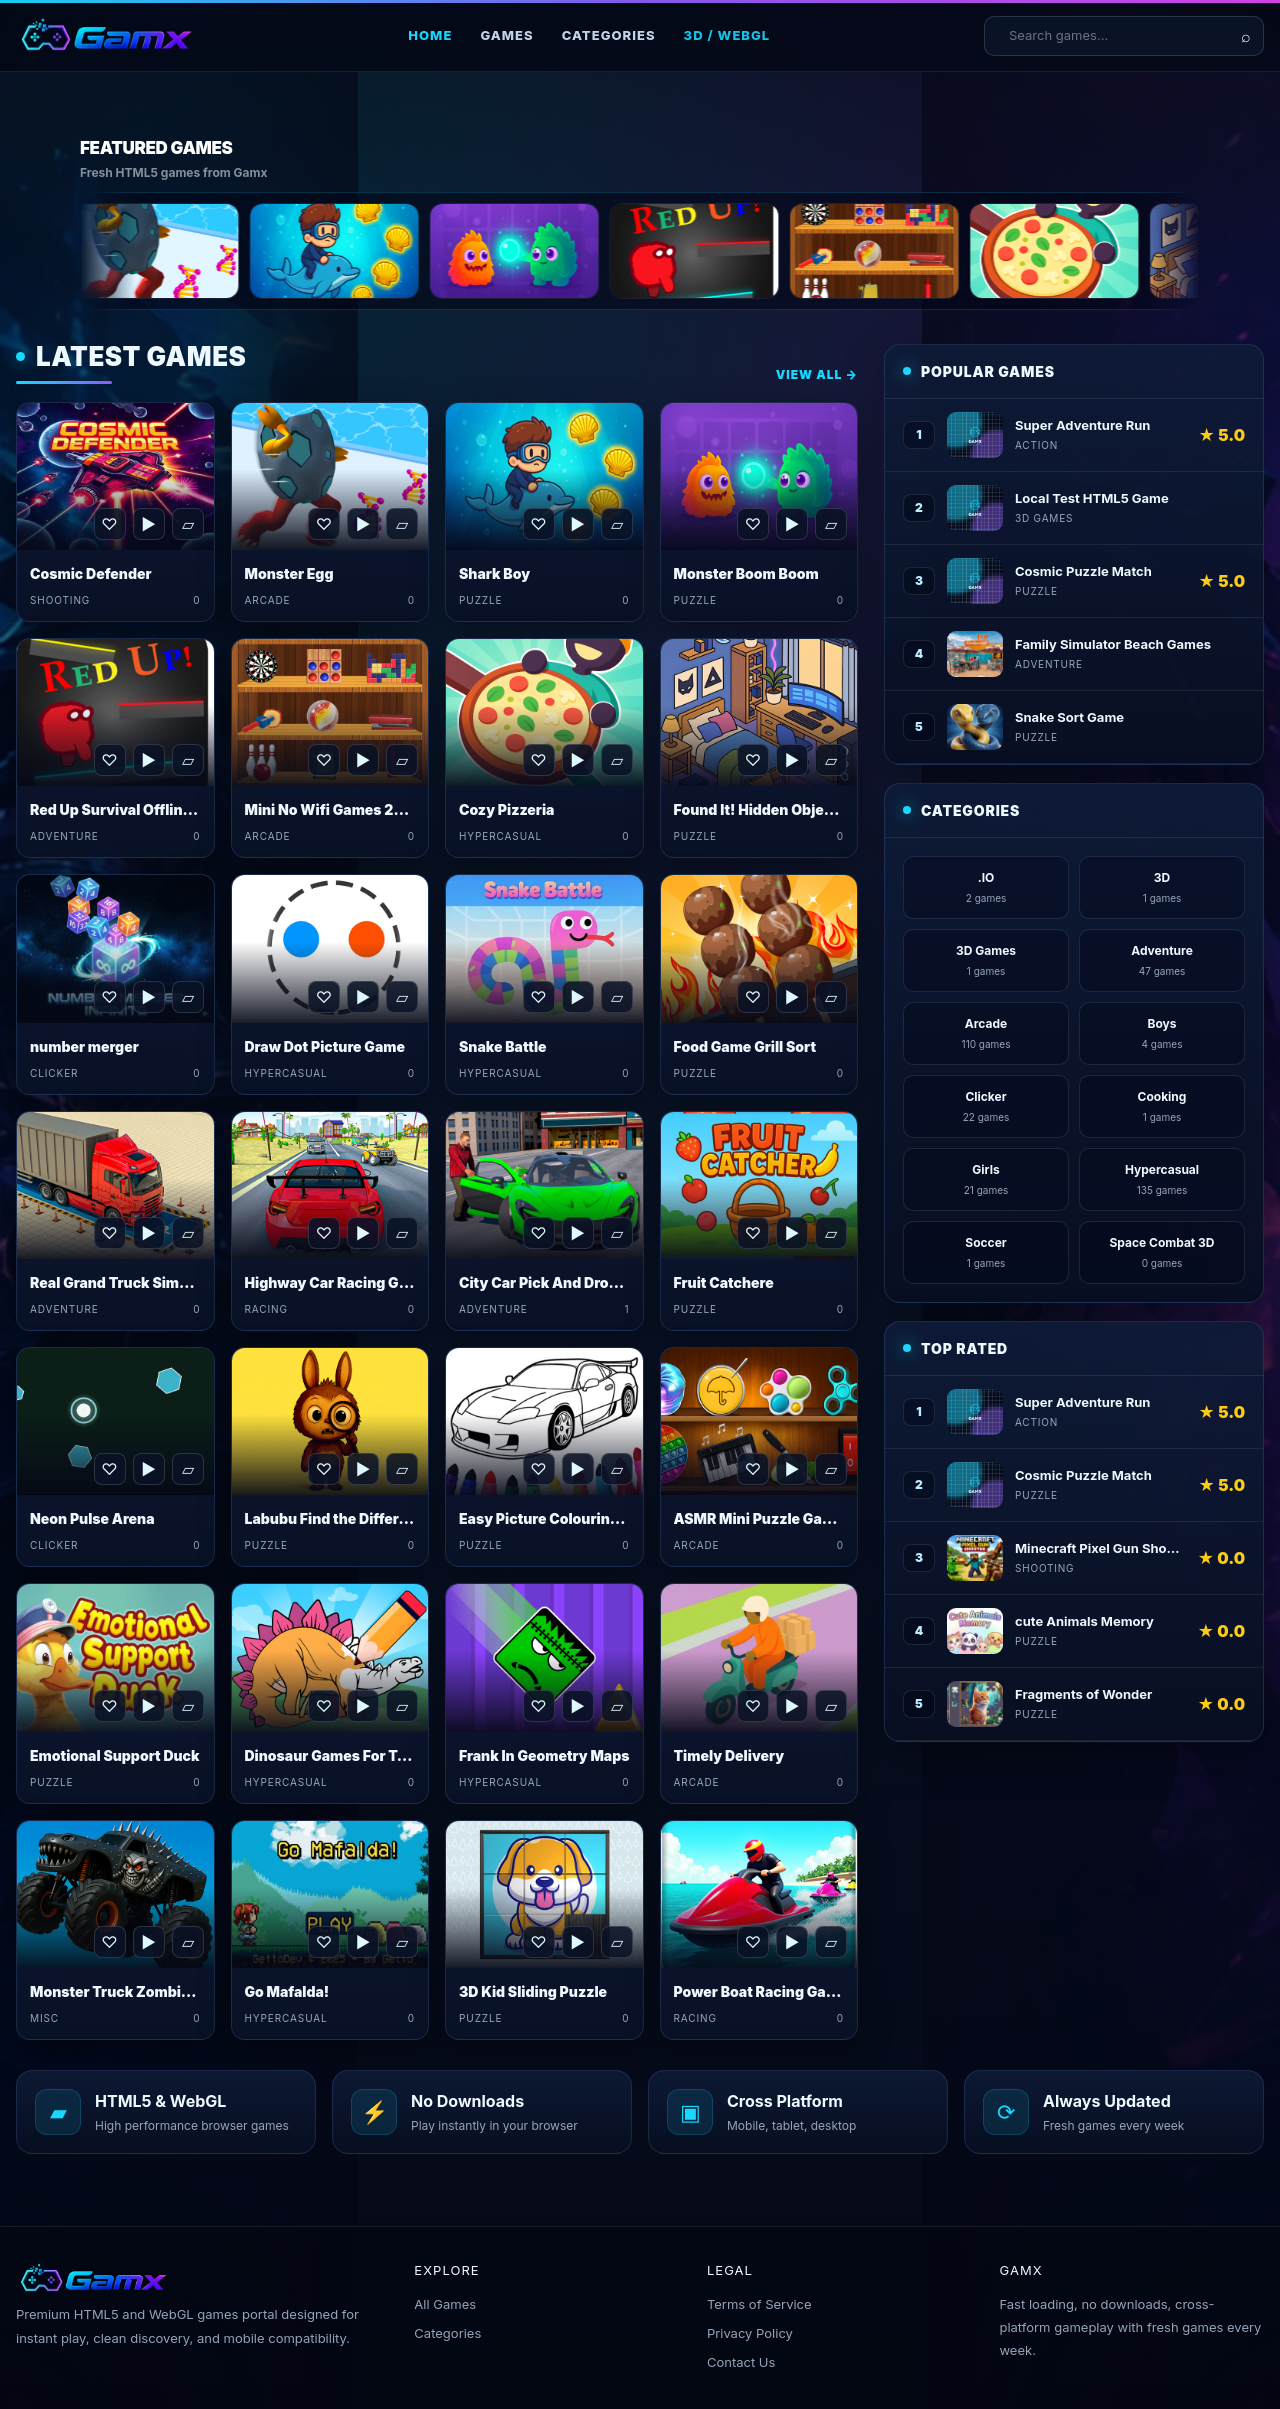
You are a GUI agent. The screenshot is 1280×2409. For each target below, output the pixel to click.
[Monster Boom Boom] (591, 251)
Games (506, 35)
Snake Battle (503, 1046)
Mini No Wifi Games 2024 (334, 809)
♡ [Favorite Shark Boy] (538, 524)
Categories (609, 35)
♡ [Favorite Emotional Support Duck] (109, 1706)
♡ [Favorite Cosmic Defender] (109, 524)
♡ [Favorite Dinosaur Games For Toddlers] (324, 1706)
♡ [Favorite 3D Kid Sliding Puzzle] (538, 1942)
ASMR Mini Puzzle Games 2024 (783, 1518)
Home (430, 35)
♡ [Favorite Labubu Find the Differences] (324, 1469)
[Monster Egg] (231, 251)
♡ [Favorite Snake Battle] (538, 997)
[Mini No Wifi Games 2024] (951, 251)
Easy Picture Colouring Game (560, 1518)
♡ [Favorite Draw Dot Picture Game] (324, 997)
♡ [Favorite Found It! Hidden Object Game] (753, 760)
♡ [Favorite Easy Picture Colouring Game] (538, 1469)
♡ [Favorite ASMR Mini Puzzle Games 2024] (753, 1469)
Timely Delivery (729, 1755)
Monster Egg (289, 573)
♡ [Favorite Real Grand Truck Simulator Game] (109, 1233)
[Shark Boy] (411, 251)
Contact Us (741, 2362)
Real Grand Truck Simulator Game (147, 1282)
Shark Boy (494, 573)
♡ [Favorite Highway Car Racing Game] (324, 1233)
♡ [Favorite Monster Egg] (324, 524)
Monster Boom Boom (746, 573)
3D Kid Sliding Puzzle (533, 1991)
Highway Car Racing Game (337, 1282)
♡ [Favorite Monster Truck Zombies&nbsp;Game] (109, 1942)
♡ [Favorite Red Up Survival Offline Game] (109, 760)
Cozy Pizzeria (506, 809)
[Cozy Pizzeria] (1131, 251)
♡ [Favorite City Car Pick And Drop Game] (538, 1233)
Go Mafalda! (287, 1991)
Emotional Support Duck (115, 1755)
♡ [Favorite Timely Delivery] (753, 1706)
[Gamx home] (105, 36)
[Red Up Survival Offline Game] (771, 251)
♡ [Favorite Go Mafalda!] (324, 1942)
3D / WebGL (727, 35)
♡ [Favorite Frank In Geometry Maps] (538, 1706)
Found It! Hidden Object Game (778, 809)
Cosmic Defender (91, 573)
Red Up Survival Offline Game (132, 809)
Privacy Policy (750, 2333)
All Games (445, 2304)
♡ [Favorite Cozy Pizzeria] (538, 760)
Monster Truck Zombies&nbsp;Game (159, 1991)
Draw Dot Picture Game (325, 1046)
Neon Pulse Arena (92, 1518)
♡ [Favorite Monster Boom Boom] (753, 524)
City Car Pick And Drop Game (560, 1282)
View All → (817, 374)
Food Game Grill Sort (745, 1046)
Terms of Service (759, 2304)
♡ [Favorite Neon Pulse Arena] (109, 1469)
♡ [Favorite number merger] (109, 997)
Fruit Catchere (724, 1282)
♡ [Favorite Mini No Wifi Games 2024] (324, 760)
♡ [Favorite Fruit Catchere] (753, 1233)
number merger (84, 1046)
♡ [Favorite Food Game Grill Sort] (753, 997)
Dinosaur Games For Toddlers (348, 1755)
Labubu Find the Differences (343, 1518)
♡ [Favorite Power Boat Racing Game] (753, 1942)
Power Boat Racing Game (761, 1991)
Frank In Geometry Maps (544, 1755)
